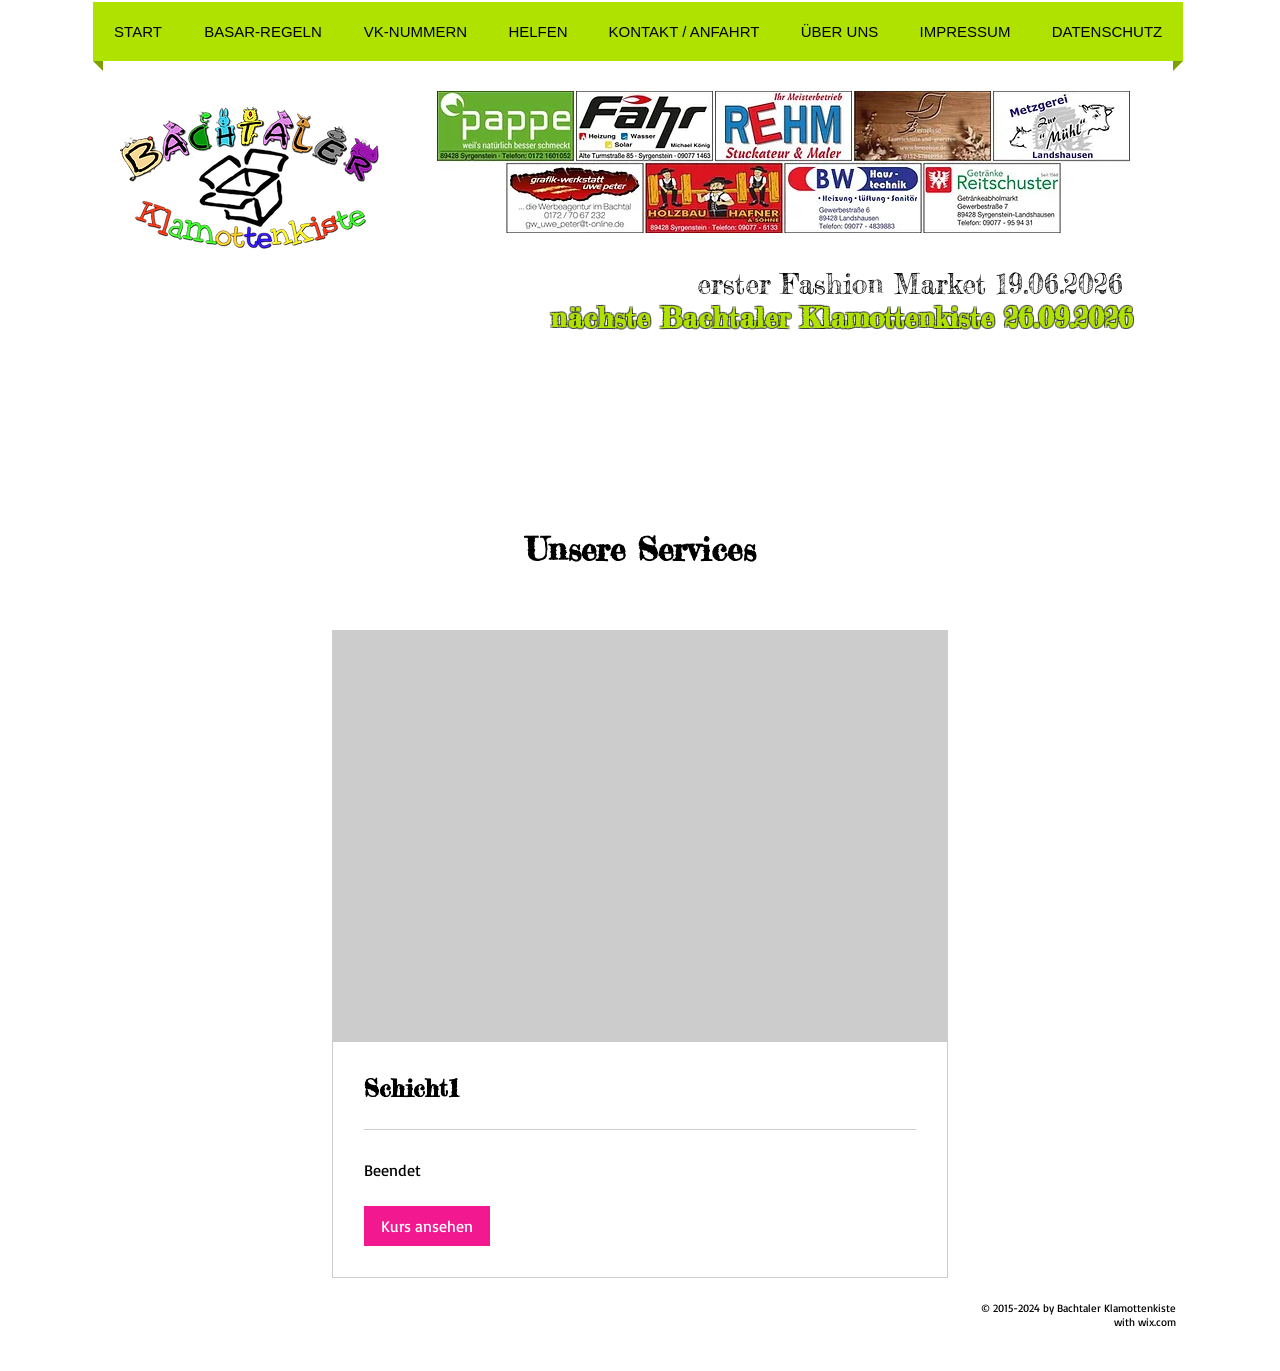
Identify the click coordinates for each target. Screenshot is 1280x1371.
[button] (263, 31)
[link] (640, 1089)
